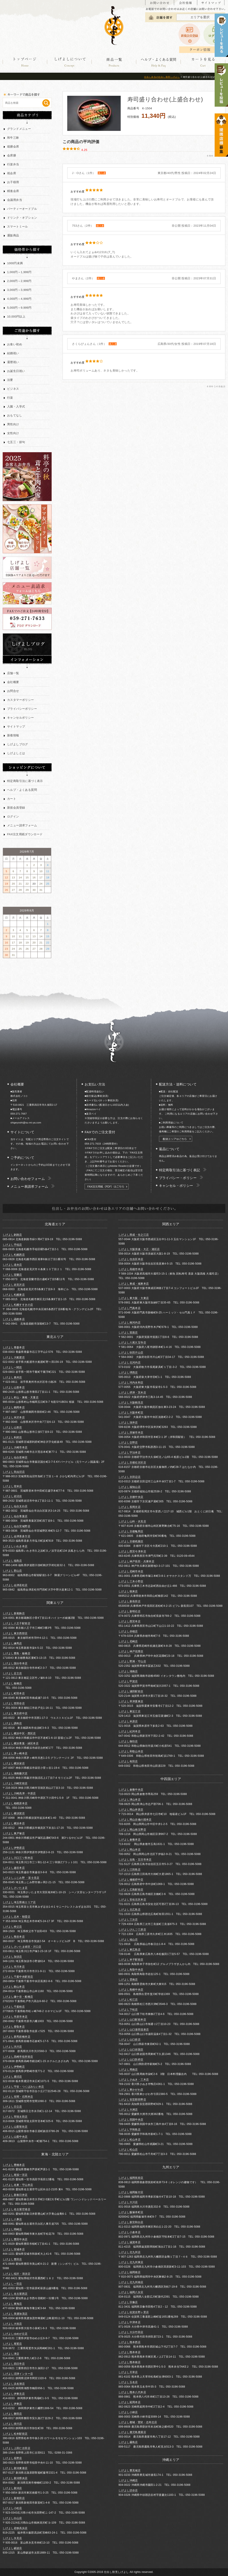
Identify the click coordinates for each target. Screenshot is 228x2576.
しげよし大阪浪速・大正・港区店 (139, 1249)
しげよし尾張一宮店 (15, 2174)
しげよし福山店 (128, 1939)
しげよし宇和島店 (129, 2129)
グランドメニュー (19, 128)
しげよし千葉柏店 (14, 2006)
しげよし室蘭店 (12, 1274)
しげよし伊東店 (12, 2403)
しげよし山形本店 (14, 1387)
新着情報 (13, 735)
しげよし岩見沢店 (14, 1284)
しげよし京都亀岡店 (130, 1531)
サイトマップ (16, 726)
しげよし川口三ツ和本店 (18, 1857)
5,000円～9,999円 (19, 307)
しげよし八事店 (12, 2219)
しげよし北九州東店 (130, 2262)
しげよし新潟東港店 (15, 2468)
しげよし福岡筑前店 (130, 2177)
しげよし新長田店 (129, 1601)
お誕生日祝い (16, 371)
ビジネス (13, 388)
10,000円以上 (16, 316)
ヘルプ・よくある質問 (22, 789)
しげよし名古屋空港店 (16, 2209)
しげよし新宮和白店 (130, 2222)
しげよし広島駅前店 (130, 1889)
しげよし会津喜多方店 (16, 1536)
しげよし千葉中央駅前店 (18, 1976)
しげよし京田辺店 (129, 1477)
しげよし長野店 (12, 2458)
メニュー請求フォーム (22, 825)
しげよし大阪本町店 (130, 1412)
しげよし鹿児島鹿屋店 (132, 2432)
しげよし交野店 (128, 1442)
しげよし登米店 (12, 1486)
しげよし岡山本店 (129, 1849)
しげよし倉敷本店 (129, 1839)
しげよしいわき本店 (15, 1546)
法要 (10, 380)
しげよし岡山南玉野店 (132, 1829)
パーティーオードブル (22, 208)
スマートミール (17, 226)
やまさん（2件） (83, 278)
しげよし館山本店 (14, 1986)
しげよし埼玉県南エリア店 (19, 1902)
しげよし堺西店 (128, 1372)
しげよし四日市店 (14, 2363)
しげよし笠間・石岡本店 (18, 2096)
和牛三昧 (13, 137)
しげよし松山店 (128, 2149)
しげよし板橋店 (12, 1683)
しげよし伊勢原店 (14, 1847)
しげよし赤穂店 (128, 1631)
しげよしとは (16, 753)
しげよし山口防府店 (130, 2059)
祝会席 (11, 173)
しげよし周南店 (128, 2069)
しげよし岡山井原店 (130, 1809)
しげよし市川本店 (14, 1966)
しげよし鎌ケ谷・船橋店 (18, 1996)
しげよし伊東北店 (14, 2393)
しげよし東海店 (12, 2303)
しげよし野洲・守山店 (132, 1661)
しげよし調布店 (12, 1723)
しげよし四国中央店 (130, 2119)
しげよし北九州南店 (130, 2282)
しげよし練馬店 (12, 1643)
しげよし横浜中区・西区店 (19, 1733)
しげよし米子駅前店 (130, 1959)
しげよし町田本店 (14, 1693)
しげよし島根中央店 (130, 1989)
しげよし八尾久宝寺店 (132, 1342)
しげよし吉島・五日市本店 (135, 1859)
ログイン (13, 816)
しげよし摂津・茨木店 (132, 1392)
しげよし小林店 (128, 2412)
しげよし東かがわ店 (130, 2089)
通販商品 (13, 235)
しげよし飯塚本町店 (130, 2212)
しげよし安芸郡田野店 (132, 2099)
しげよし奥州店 (12, 1377)
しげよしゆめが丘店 (15, 2333)
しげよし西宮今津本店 (132, 1551)
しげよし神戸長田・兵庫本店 (136, 1561)
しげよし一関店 (12, 1367)
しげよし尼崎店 (128, 1641)
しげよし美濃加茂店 (15, 2313)
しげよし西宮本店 (129, 1621)
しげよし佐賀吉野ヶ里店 (133, 2312)
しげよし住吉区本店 (130, 1259)
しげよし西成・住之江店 (133, 1234)
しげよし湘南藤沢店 (15, 1773)
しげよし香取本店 (14, 2026)
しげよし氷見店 (12, 2538)
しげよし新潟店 (12, 2488)
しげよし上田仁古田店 (16, 2448)
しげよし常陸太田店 (15, 2116)
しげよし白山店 (12, 2518)
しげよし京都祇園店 (130, 1541)
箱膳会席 (13, 146)
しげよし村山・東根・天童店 (21, 1397)
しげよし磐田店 (12, 2413)
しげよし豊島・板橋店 (16, 1653)
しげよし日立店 (12, 2106)
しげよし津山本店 (129, 1799)
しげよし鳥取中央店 (130, 1969)
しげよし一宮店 (12, 2283)
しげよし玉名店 (128, 2382)
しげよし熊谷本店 (14, 1936)
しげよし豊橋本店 (14, 2164)
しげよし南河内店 (129, 1322)
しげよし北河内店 (129, 1362)
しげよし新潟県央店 (15, 2478)
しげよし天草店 (128, 2372)
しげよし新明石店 (129, 1611)
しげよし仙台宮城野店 (16, 1526)
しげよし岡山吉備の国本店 (135, 1819)
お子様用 (13, 182)
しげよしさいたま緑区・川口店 (22, 1946)
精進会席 (13, 191)
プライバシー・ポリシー (178, 1178)
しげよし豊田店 (12, 2259)
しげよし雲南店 (128, 1979)
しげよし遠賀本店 (129, 2242)
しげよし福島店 (12, 1560)
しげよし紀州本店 (129, 1731)
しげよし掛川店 (12, 2423)
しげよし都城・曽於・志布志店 (137, 2422)
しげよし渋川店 (12, 2046)
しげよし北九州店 (129, 2252)
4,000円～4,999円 (19, 298)
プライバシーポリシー (22, 708)
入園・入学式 (16, 406)
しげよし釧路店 (12, 1234)
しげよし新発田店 (14, 2498)
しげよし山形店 (12, 1427)
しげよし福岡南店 (129, 2272)
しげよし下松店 (128, 2009)
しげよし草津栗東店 (130, 1701)
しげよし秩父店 (12, 1926)
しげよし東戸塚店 (14, 1833)
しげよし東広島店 (129, 1949)
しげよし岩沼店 (12, 1496)
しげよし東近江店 (129, 1711)
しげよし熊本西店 (129, 2342)
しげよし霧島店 (128, 2442)
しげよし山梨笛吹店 (15, 2126)
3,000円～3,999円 (19, 290)
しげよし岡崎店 (12, 2229)
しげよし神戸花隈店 (130, 1651)
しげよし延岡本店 (129, 2402)
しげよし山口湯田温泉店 (133, 2029)
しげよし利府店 (12, 1437)
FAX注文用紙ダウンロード (25, 834)
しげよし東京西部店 (15, 1633)
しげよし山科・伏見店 (132, 1521)
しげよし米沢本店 (14, 1417)
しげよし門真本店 (129, 1308)
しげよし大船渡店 (14, 1357)
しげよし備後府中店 (130, 1879)
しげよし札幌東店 (14, 1294)
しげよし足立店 (12, 1673)
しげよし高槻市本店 (130, 1269)
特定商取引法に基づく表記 (179, 1170)
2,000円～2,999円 (19, 281)
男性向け (13, 424)
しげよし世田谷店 (14, 1703)
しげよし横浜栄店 (14, 1763)
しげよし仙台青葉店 (15, 1516)
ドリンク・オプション (22, 217)
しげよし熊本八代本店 (132, 2392)
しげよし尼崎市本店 (130, 1571)
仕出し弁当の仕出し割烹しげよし (162, 77)
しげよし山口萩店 (129, 2039)
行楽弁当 (13, 164)
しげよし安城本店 (14, 2249)
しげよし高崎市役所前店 (18, 2056)
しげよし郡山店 (12, 1570)
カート (11, 798)
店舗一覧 (13, 673)
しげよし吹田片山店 (130, 1352)
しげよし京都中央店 (130, 1497)
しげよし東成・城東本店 (133, 1283)
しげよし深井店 (128, 1422)
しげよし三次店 (128, 1919)
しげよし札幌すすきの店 (18, 1304)
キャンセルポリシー (20, 717)
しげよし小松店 (12, 2508)
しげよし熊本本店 (129, 2352)
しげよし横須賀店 (14, 1813)
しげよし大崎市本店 (15, 1447)
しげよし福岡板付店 (130, 2192)
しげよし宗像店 (128, 2302)
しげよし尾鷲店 (12, 2343)
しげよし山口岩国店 (130, 2049)
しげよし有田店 (128, 1761)
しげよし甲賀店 (128, 1681)
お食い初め (14, 344)
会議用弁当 (14, 200)
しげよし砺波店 (12, 2548)
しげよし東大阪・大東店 (133, 1298)
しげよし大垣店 (12, 2323)
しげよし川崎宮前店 (15, 1783)
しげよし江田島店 (129, 1869)
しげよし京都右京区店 (132, 1462)
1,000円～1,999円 (19, 272)
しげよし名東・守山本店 (18, 2184)
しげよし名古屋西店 (15, 2293)
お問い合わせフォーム (27, 1179)
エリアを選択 (200, 17)
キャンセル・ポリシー (176, 1185)
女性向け (13, 433)
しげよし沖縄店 (128, 2480)
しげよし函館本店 (14, 1319)
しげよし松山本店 (129, 2139)
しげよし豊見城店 (129, 2470)
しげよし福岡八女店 (130, 2292)
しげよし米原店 (128, 1721)
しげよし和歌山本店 (130, 1751)
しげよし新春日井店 (15, 2194)
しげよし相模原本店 (15, 1803)
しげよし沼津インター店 (18, 2373)
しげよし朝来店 (128, 1591)
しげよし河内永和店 (130, 1382)
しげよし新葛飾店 (14, 1613)
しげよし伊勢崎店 (14, 2066)
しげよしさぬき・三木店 (133, 2079)
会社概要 (13, 682)
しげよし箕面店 (128, 1332)
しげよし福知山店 (129, 1487)
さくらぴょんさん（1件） (89, 344)
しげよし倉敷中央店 (130, 1789)
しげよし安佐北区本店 (132, 1899)
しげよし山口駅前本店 (132, 2019)
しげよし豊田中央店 (15, 2239)
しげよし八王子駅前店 (16, 1623)
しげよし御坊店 (128, 1741)
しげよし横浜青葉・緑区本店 (21, 1743)
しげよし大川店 (128, 2202)
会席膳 (11, 155)
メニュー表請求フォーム (29, 1186)
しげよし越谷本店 (14, 1867)
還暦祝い (13, 362)
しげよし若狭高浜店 (15, 2528)
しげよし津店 (11, 2353)
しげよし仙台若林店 (15, 1457)
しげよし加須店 (12, 1956)
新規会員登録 (16, 807)
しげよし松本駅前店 (15, 2433)
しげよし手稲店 (12, 1244)
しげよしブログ (17, 744)
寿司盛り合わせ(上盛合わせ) (165, 99)
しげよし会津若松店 (15, 1585)
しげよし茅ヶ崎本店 (15, 1753)
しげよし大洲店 (128, 2109)
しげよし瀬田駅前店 (130, 1691)
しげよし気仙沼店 (14, 1471)
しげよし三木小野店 (130, 1581)
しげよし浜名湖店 (14, 2383)
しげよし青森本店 (14, 1347)
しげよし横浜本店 (14, 1823)
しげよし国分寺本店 (15, 1663)
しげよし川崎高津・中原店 (19, 1793)
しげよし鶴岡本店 (14, 1407)
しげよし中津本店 (129, 2322)
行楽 (10, 397)
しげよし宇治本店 (129, 1452)
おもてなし (14, 415)
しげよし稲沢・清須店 (16, 2273)
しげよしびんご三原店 (132, 1929)
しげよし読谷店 (128, 2490)
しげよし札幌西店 (14, 1254)
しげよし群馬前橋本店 (16, 2036)
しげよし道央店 (12, 1264)
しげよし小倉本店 (129, 2232)
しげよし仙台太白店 (15, 1506)
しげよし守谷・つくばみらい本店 (23, 2086)
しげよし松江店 (128, 1999)
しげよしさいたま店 (15, 1887)
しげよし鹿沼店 (12, 2076)
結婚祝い (13, 353)
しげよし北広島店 (129, 1909)
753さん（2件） (83, 225)
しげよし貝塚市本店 (130, 1432)
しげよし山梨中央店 (15, 2136)
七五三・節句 (16, 442)
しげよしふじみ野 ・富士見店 (21, 1877)
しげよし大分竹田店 (130, 2332)
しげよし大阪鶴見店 (130, 1402)
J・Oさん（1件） (83, 173)
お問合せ (13, 691)
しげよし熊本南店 (129, 2362)
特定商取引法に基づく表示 (25, 781)
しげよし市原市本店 (15, 2016)
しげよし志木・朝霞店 (16, 1916)
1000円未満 (15, 263)
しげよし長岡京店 (129, 1507)
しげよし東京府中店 (15, 1713)
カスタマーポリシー (20, 699)
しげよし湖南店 (128, 1671)
